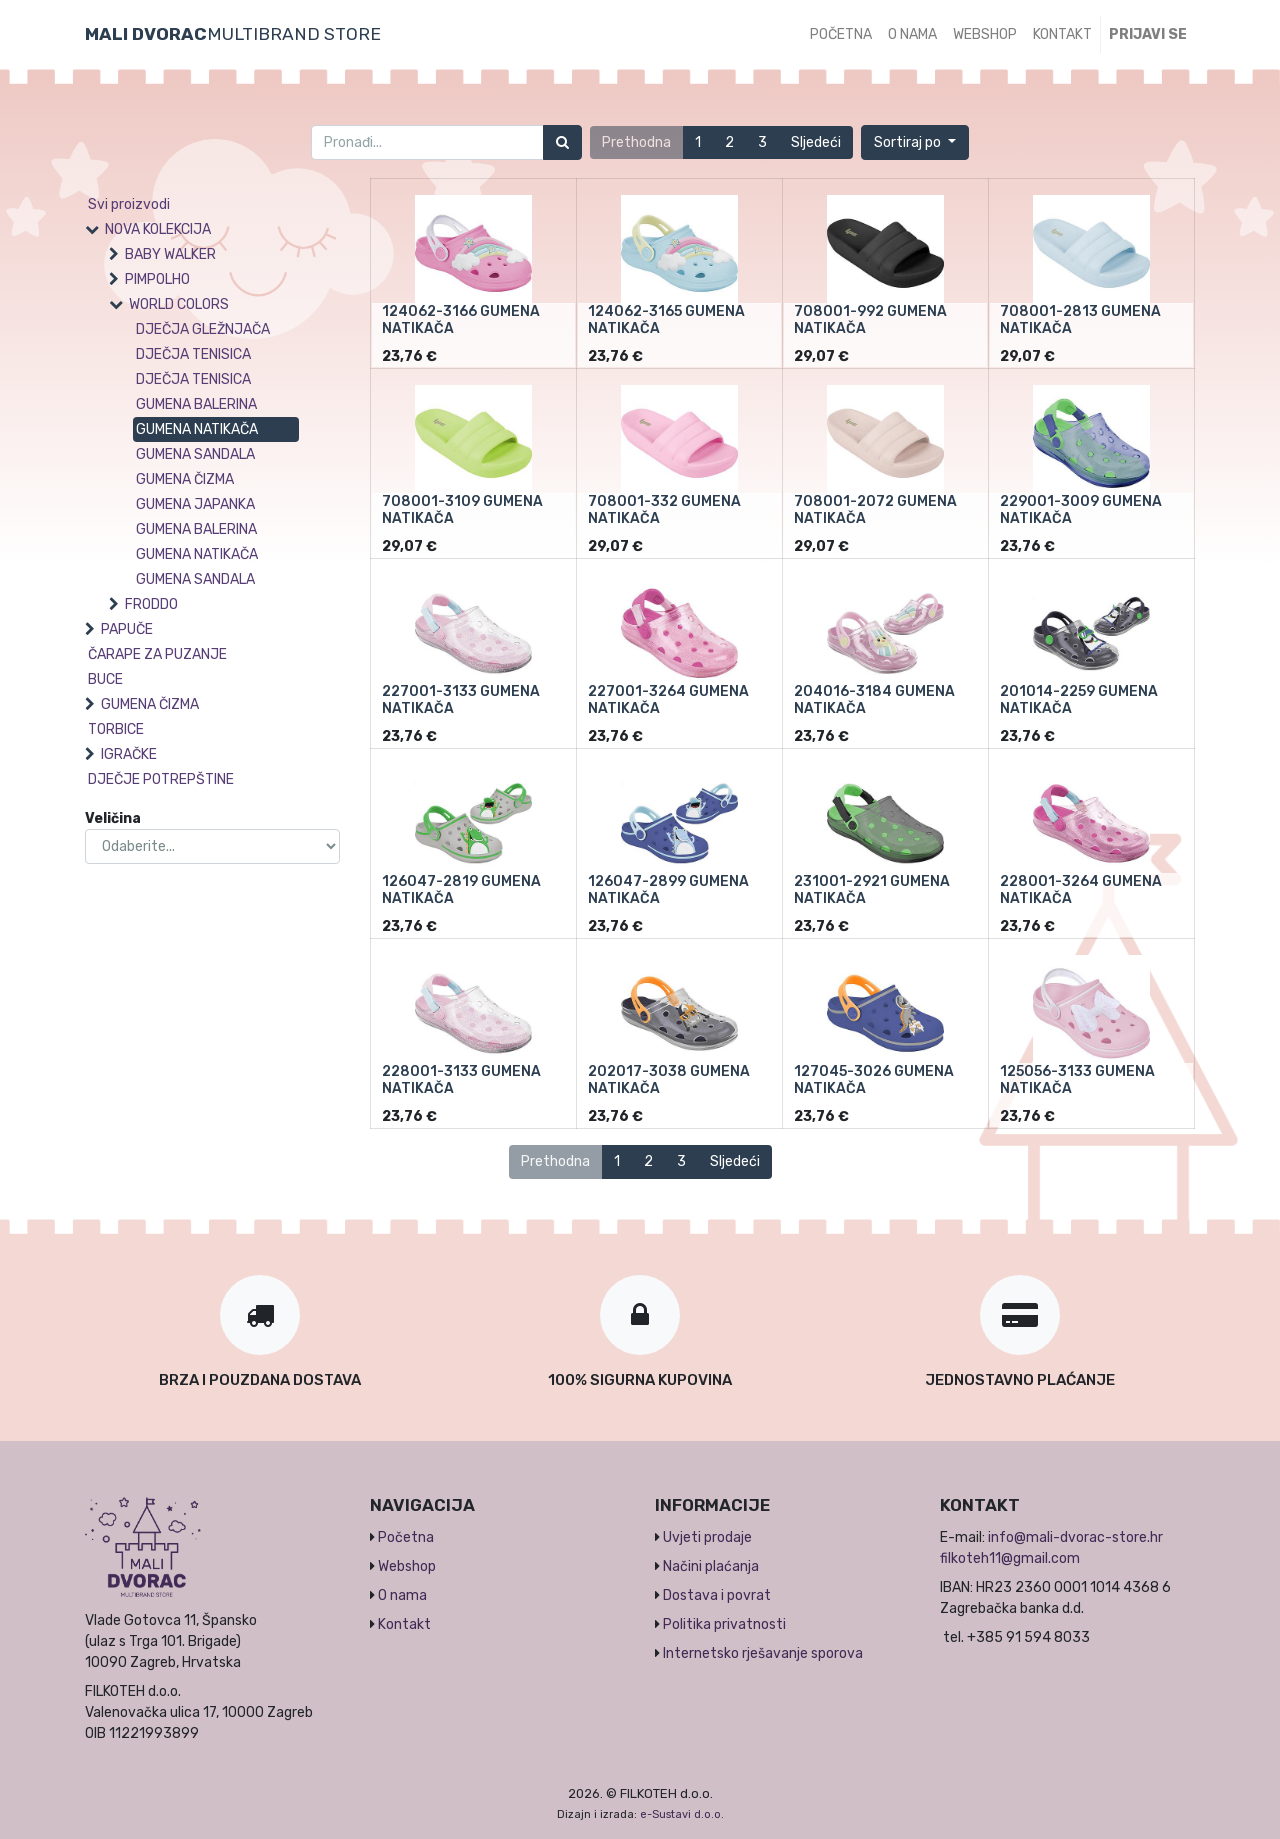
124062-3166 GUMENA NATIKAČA (461, 320)
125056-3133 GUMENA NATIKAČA (1077, 1080)
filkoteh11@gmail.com (1010, 1558)
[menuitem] (841, 34)
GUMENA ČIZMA (185, 479)
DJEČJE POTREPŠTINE (161, 779)
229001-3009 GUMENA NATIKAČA (1081, 510)
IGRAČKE (129, 754)
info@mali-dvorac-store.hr (1075, 1537)
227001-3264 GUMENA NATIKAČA (668, 700)
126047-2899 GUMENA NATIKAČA (668, 890)
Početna (406, 1537)
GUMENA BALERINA (196, 404)
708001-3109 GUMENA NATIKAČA (462, 510)
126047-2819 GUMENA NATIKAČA (461, 890)
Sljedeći (816, 142)
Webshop (407, 1566)
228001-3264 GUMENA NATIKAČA (1081, 890)
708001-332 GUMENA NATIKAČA (664, 510)
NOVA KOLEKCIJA (158, 229)
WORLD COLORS (179, 304)
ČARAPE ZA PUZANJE (157, 654)
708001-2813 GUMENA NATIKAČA (1080, 320)
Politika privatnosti (724, 1624)
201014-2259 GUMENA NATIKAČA (1079, 700)
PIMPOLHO (157, 279)
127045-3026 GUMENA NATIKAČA (874, 1080)
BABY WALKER (170, 254)
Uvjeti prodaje (707, 1537)
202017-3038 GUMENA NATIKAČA (669, 1080)
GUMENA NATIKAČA (197, 429)
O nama (402, 1595)
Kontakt (404, 1624)
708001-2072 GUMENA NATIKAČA (875, 510)
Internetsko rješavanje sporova (763, 1653)
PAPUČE (127, 629)
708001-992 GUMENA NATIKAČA (870, 320)
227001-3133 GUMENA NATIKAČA (461, 700)
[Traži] (562, 142)
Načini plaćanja (711, 1566)
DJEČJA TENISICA (193, 354)
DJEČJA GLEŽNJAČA (203, 329)
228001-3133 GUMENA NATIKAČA (461, 1080)
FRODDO (151, 604)
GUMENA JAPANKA (195, 504)
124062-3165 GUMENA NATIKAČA (666, 320)
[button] (915, 142)
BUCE (105, 679)
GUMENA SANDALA (195, 454)
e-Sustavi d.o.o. (682, 1814)
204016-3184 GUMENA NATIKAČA (874, 700)
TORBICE (116, 729)
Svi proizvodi (129, 204)
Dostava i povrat (717, 1595)
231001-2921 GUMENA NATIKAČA (872, 890)
